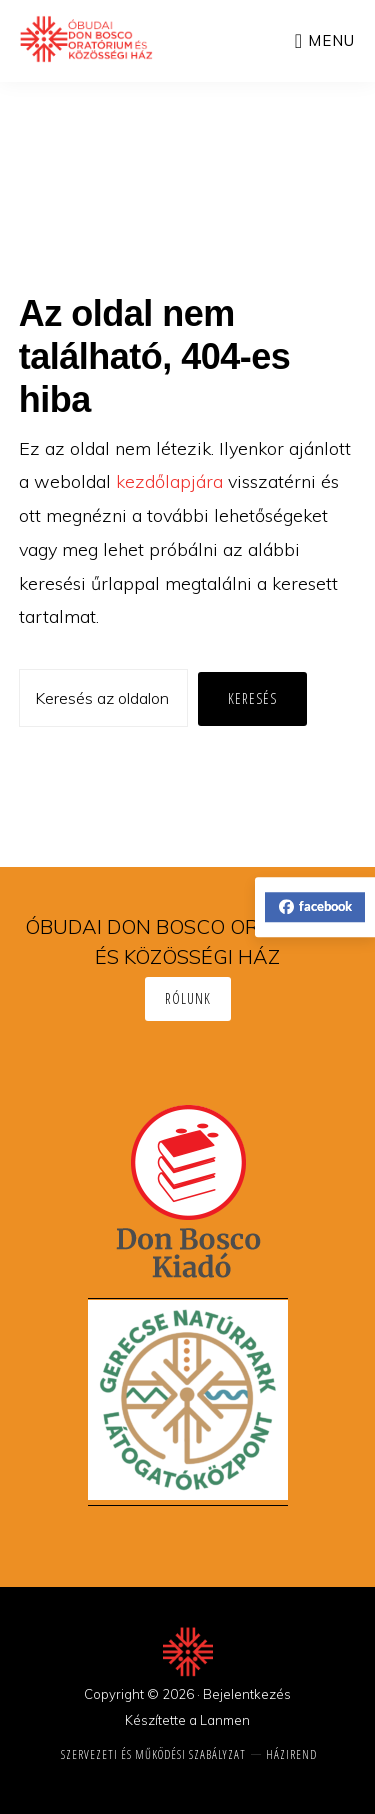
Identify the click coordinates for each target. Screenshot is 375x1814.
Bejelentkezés (247, 1694)
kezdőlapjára (169, 481)
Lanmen (225, 1720)
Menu (331, 40)
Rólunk (188, 998)
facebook (315, 906)
